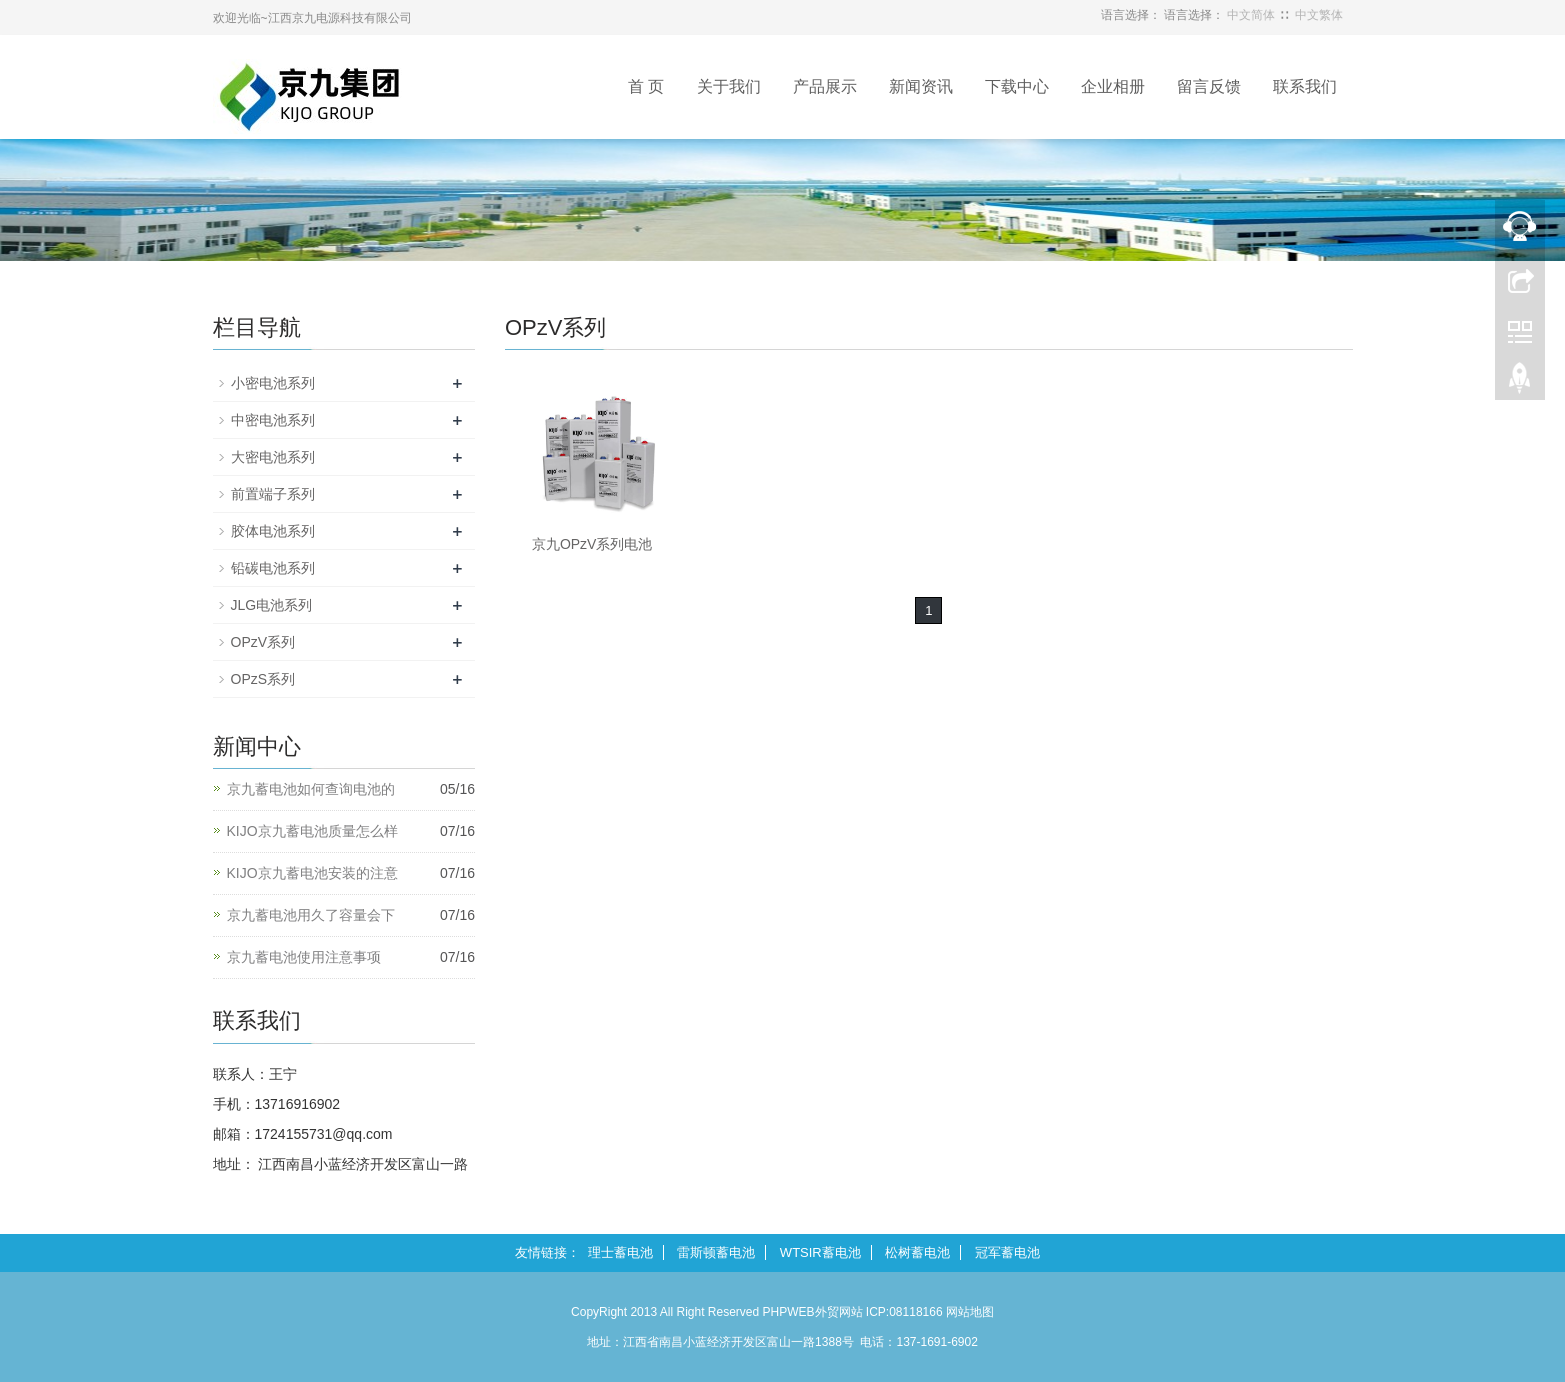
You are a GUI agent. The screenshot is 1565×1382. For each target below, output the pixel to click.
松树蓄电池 (917, 1252)
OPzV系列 (263, 642)
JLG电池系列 (272, 605)
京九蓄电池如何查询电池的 (311, 789)
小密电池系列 (273, 383)
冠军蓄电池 (1007, 1252)
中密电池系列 (273, 420)
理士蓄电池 (620, 1252)
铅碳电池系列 (273, 568)
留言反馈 (1209, 86)
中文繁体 (1319, 15)
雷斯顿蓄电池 (716, 1252)
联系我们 (1305, 86)
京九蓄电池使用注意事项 (304, 957)
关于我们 (729, 86)
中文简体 (1251, 15)
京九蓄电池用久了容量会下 (311, 915)
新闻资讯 (921, 86)
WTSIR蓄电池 (820, 1252)
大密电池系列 (273, 457)
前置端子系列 (273, 494)
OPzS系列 (263, 679)
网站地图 (970, 1312)
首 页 (646, 86)
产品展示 (825, 86)
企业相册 (1113, 86)
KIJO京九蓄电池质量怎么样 (312, 831)
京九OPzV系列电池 (592, 544)
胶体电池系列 (273, 531)
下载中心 (1017, 86)
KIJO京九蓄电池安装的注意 (312, 873)
